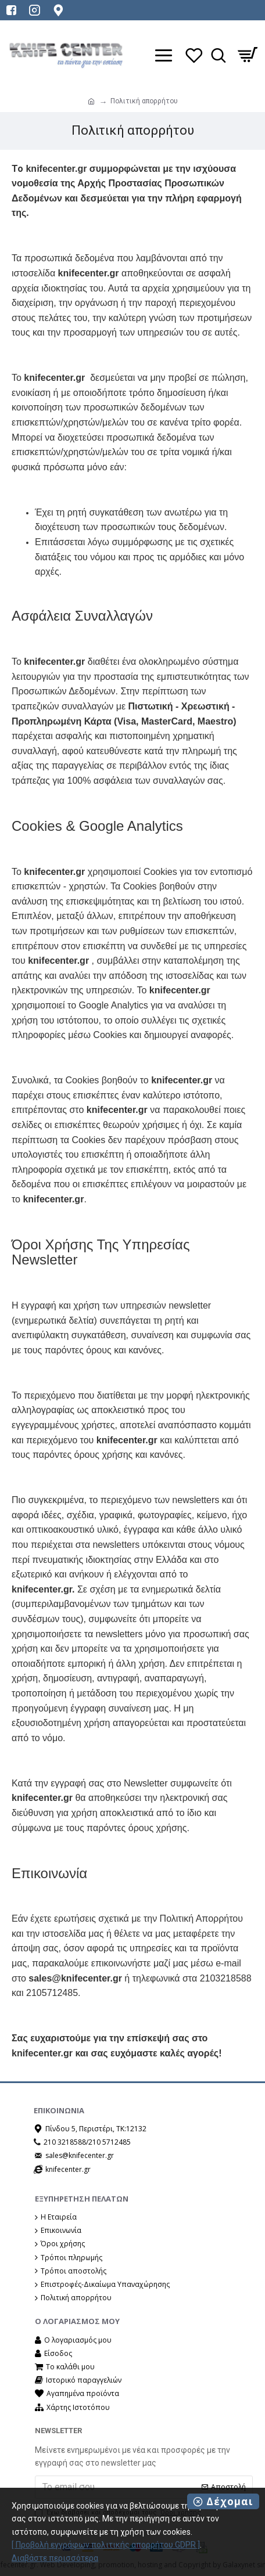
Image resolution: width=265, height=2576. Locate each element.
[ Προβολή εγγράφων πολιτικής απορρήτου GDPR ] (106, 2544)
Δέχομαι (229, 2501)
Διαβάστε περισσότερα (55, 2558)
